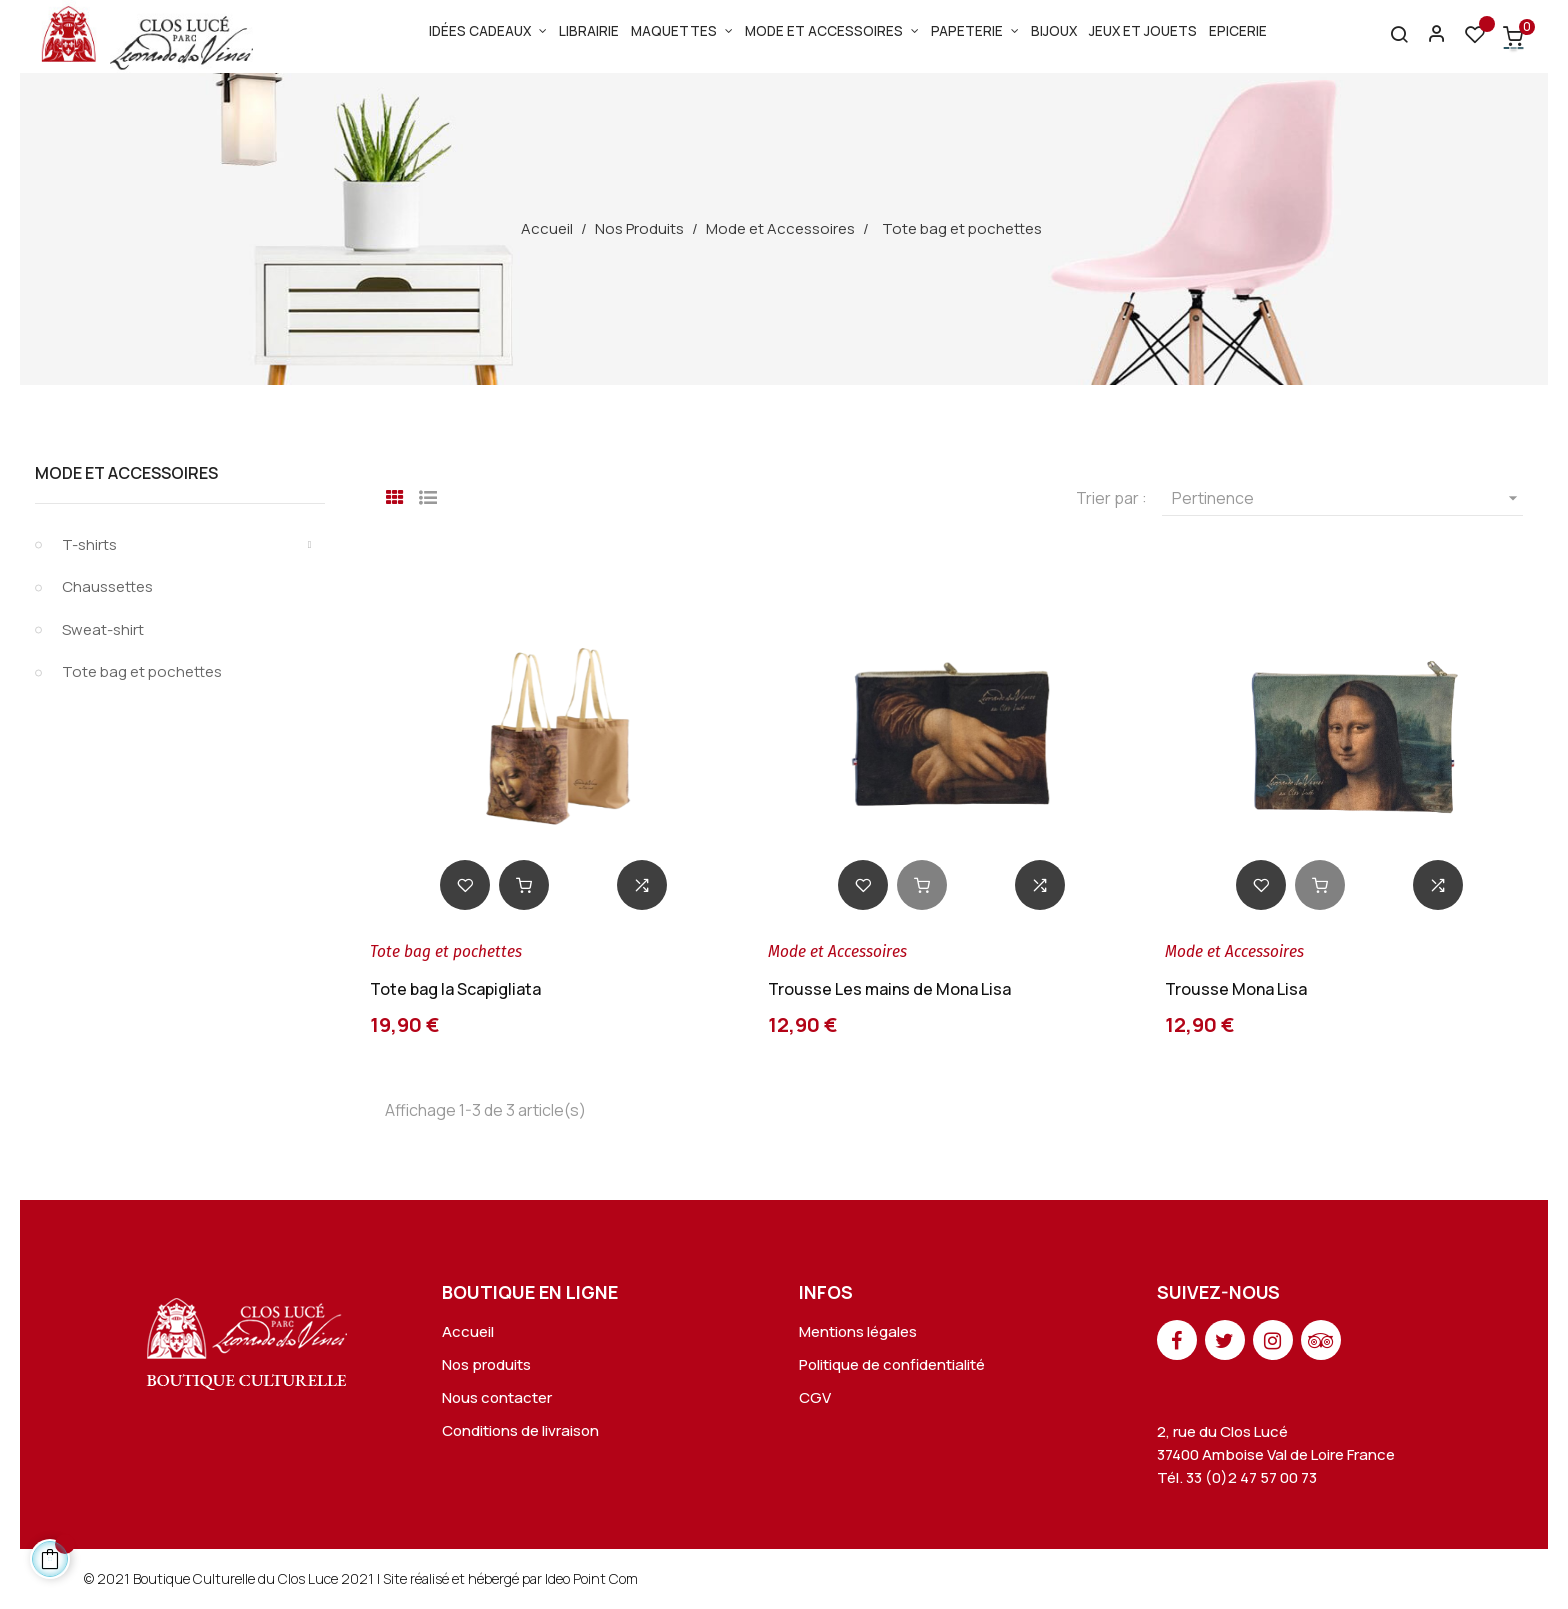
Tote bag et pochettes (142, 671)
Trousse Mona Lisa (1236, 989)
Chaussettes (107, 586)
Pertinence (1347, 498)
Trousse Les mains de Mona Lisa (889, 989)
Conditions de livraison (520, 1430)
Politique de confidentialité (892, 1364)
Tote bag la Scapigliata (455, 989)
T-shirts (89, 544)
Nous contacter (497, 1397)
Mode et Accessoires (126, 473)
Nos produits (486, 1364)
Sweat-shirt (103, 629)
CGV (815, 1397)
